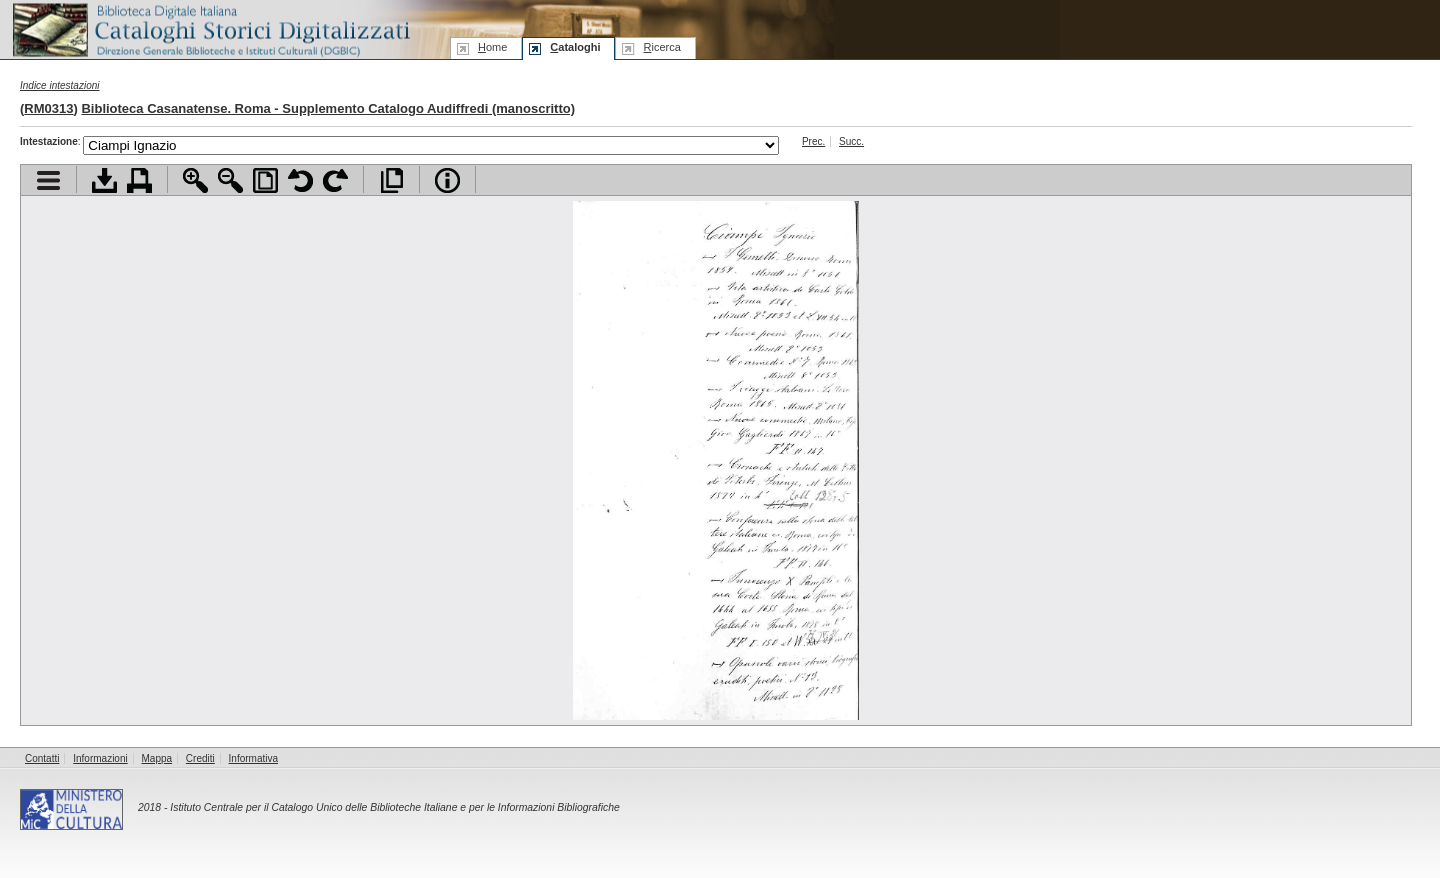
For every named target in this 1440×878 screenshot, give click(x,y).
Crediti (200, 758)
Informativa (253, 758)
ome (492, 47)
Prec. (813, 141)
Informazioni (100, 758)
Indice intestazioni (60, 85)
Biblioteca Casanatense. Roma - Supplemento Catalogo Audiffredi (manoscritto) (328, 108)
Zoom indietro (230, 180)
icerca (661, 47)
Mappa (157, 758)
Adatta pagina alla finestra (265, 180)
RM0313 (48, 108)
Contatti (42, 758)
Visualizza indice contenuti (48, 180)
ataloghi (575, 47)
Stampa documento (139, 180)
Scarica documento (104, 180)
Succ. (851, 141)
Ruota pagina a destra (335, 180)
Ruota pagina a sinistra (300, 180)
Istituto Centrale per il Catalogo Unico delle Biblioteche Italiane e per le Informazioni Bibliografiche (394, 807)
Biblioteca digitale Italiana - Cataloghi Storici (210, 28)
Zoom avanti (195, 180)
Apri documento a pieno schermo (391, 180)
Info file (447, 180)
